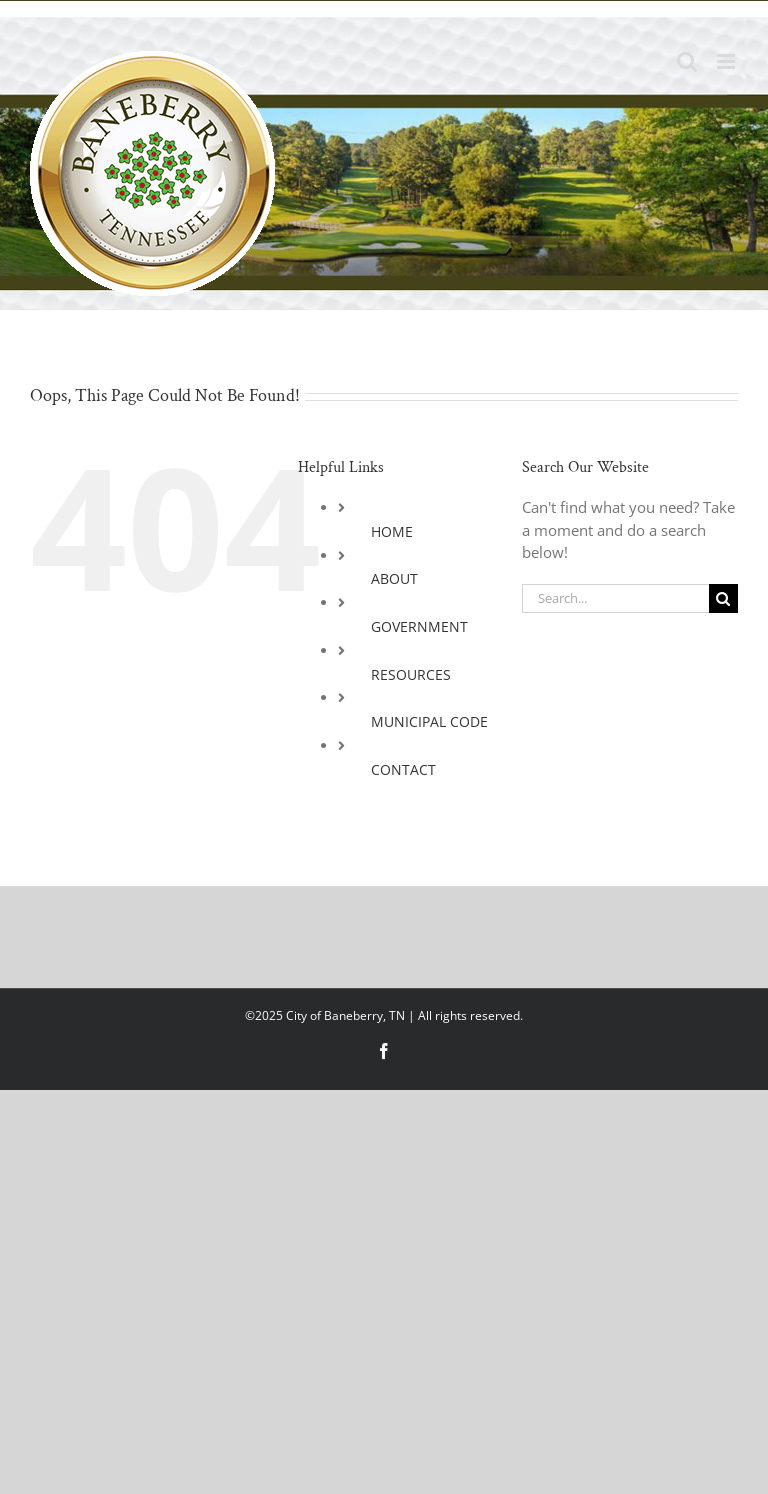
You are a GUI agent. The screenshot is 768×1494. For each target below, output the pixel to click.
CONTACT (403, 769)
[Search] (723, 598)
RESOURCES (411, 674)
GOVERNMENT (419, 626)
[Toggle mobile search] (687, 61)
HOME (392, 531)
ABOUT (394, 578)
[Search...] (615, 598)
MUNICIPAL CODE (429, 721)
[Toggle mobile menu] (727, 61)
